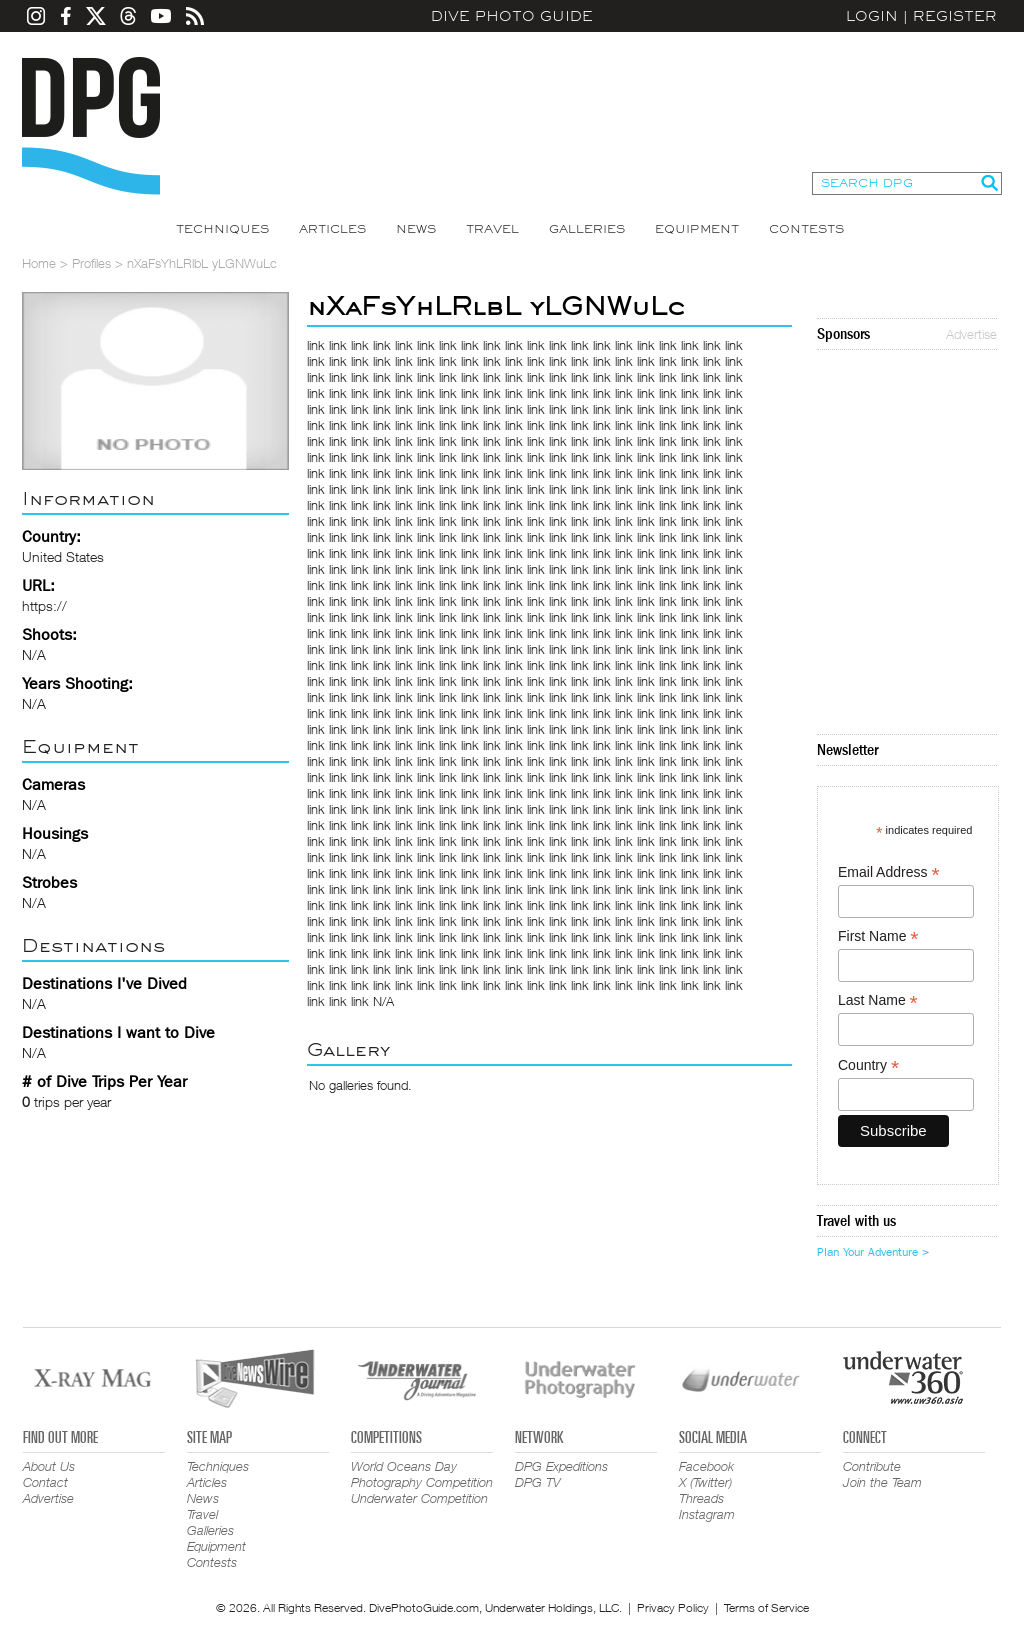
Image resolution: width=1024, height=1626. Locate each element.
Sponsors (843, 334)
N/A (383, 1001)
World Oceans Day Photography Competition (422, 1474)
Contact (45, 1482)
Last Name (878, 1000)
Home (39, 263)
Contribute (872, 1466)
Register (955, 16)
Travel (492, 229)
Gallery (348, 1049)
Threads (701, 1498)
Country (868, 1065)
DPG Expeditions (561, 1466)
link (316, 345)
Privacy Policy (673, 1607)
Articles (332, 229)
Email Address (889, 872)
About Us (49, 1466)
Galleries (587, 229)
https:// (44, 605)
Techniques (222, 229)
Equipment (697, 229)
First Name (878, 936)
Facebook (706, 1466)
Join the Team (882, 1482)
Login (872, 16)
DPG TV (538, 1482)
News (416, 229)
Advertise (971, 334)
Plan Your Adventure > (873, 1252)
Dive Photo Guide (512, 16)
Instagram (707, 1514)
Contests (806, 229)
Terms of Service (766, 1607)
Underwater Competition (419, 1498)
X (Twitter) (705, 1482)
